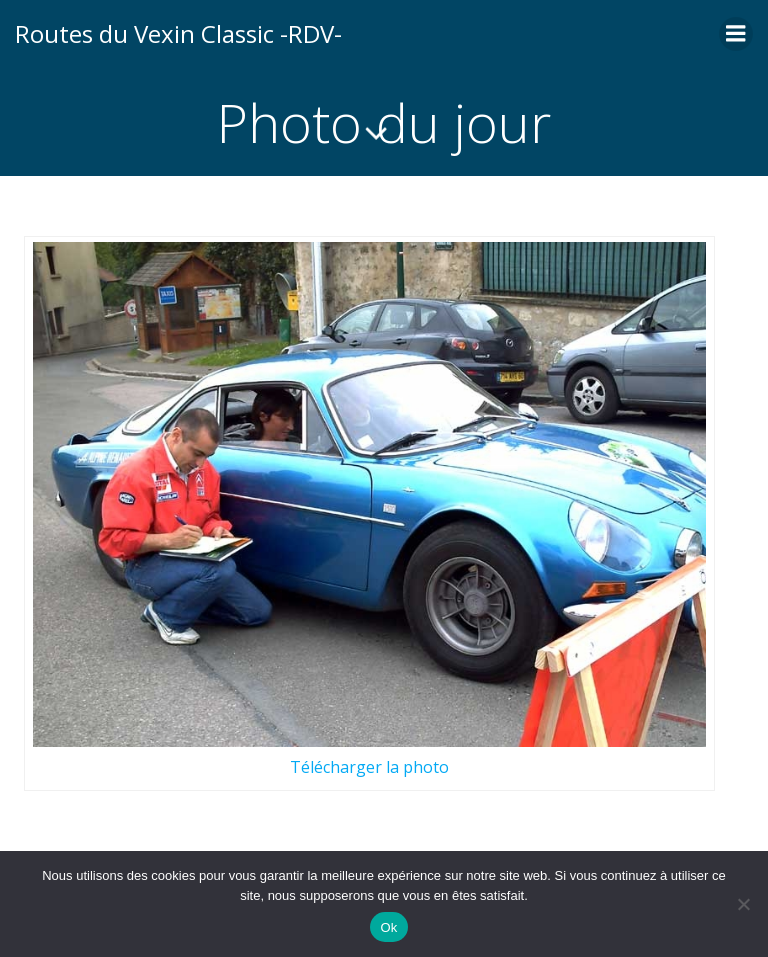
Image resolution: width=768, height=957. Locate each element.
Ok (388, 927)
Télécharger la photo (369, 767)
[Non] (743, 904)
